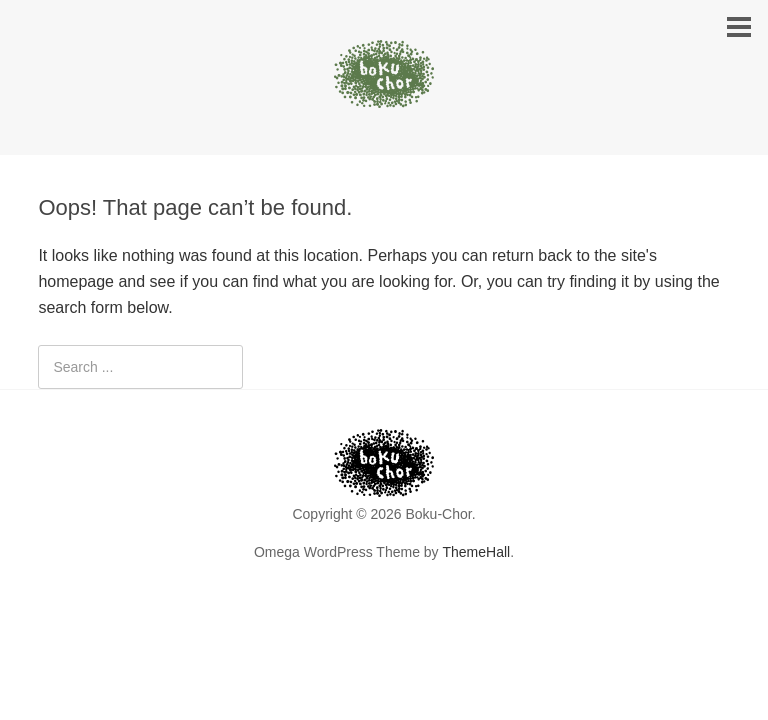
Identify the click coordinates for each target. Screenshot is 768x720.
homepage (76, 281)
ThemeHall (476, 552)
